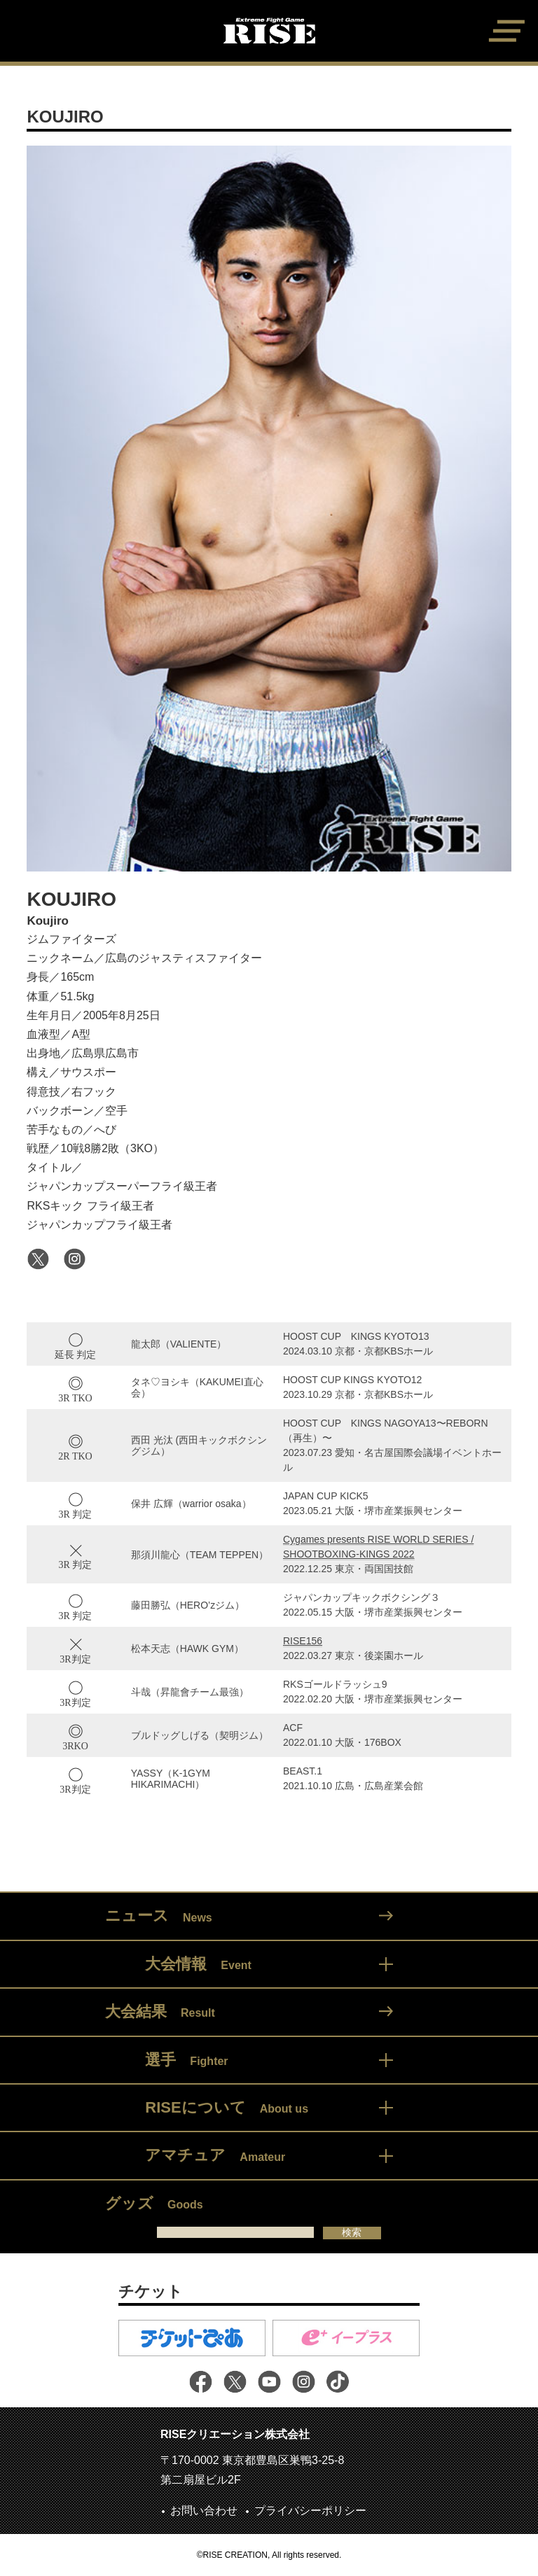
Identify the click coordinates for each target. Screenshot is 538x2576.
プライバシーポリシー (310, 2510)
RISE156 (302, 1640)
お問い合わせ (203, 2510)
